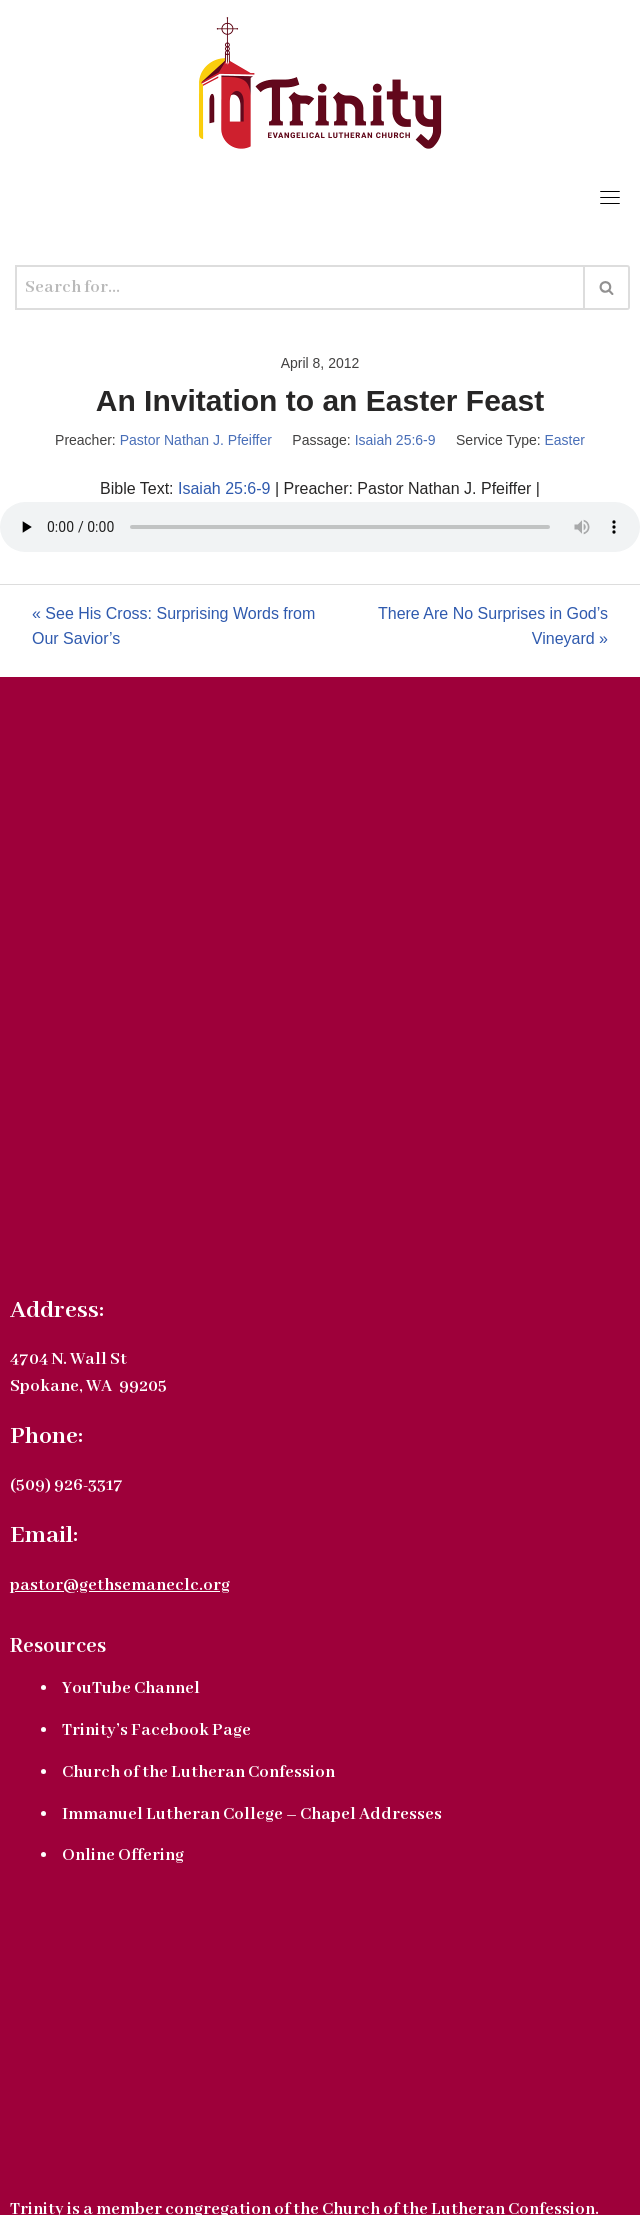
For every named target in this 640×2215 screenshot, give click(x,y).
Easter (564, 440)
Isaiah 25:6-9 (395, 440)
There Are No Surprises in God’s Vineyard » (493, 626)
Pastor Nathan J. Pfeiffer (196, 440)
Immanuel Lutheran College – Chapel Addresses (252, 1814)
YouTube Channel (131, 1688)
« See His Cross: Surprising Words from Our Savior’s (173, 626)
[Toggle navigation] (610, 197)
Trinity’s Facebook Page (156, 1730)
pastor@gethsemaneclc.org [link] (120, 1585)
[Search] (300, 287)
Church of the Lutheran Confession (198, 1772)
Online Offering (123, 1855)
